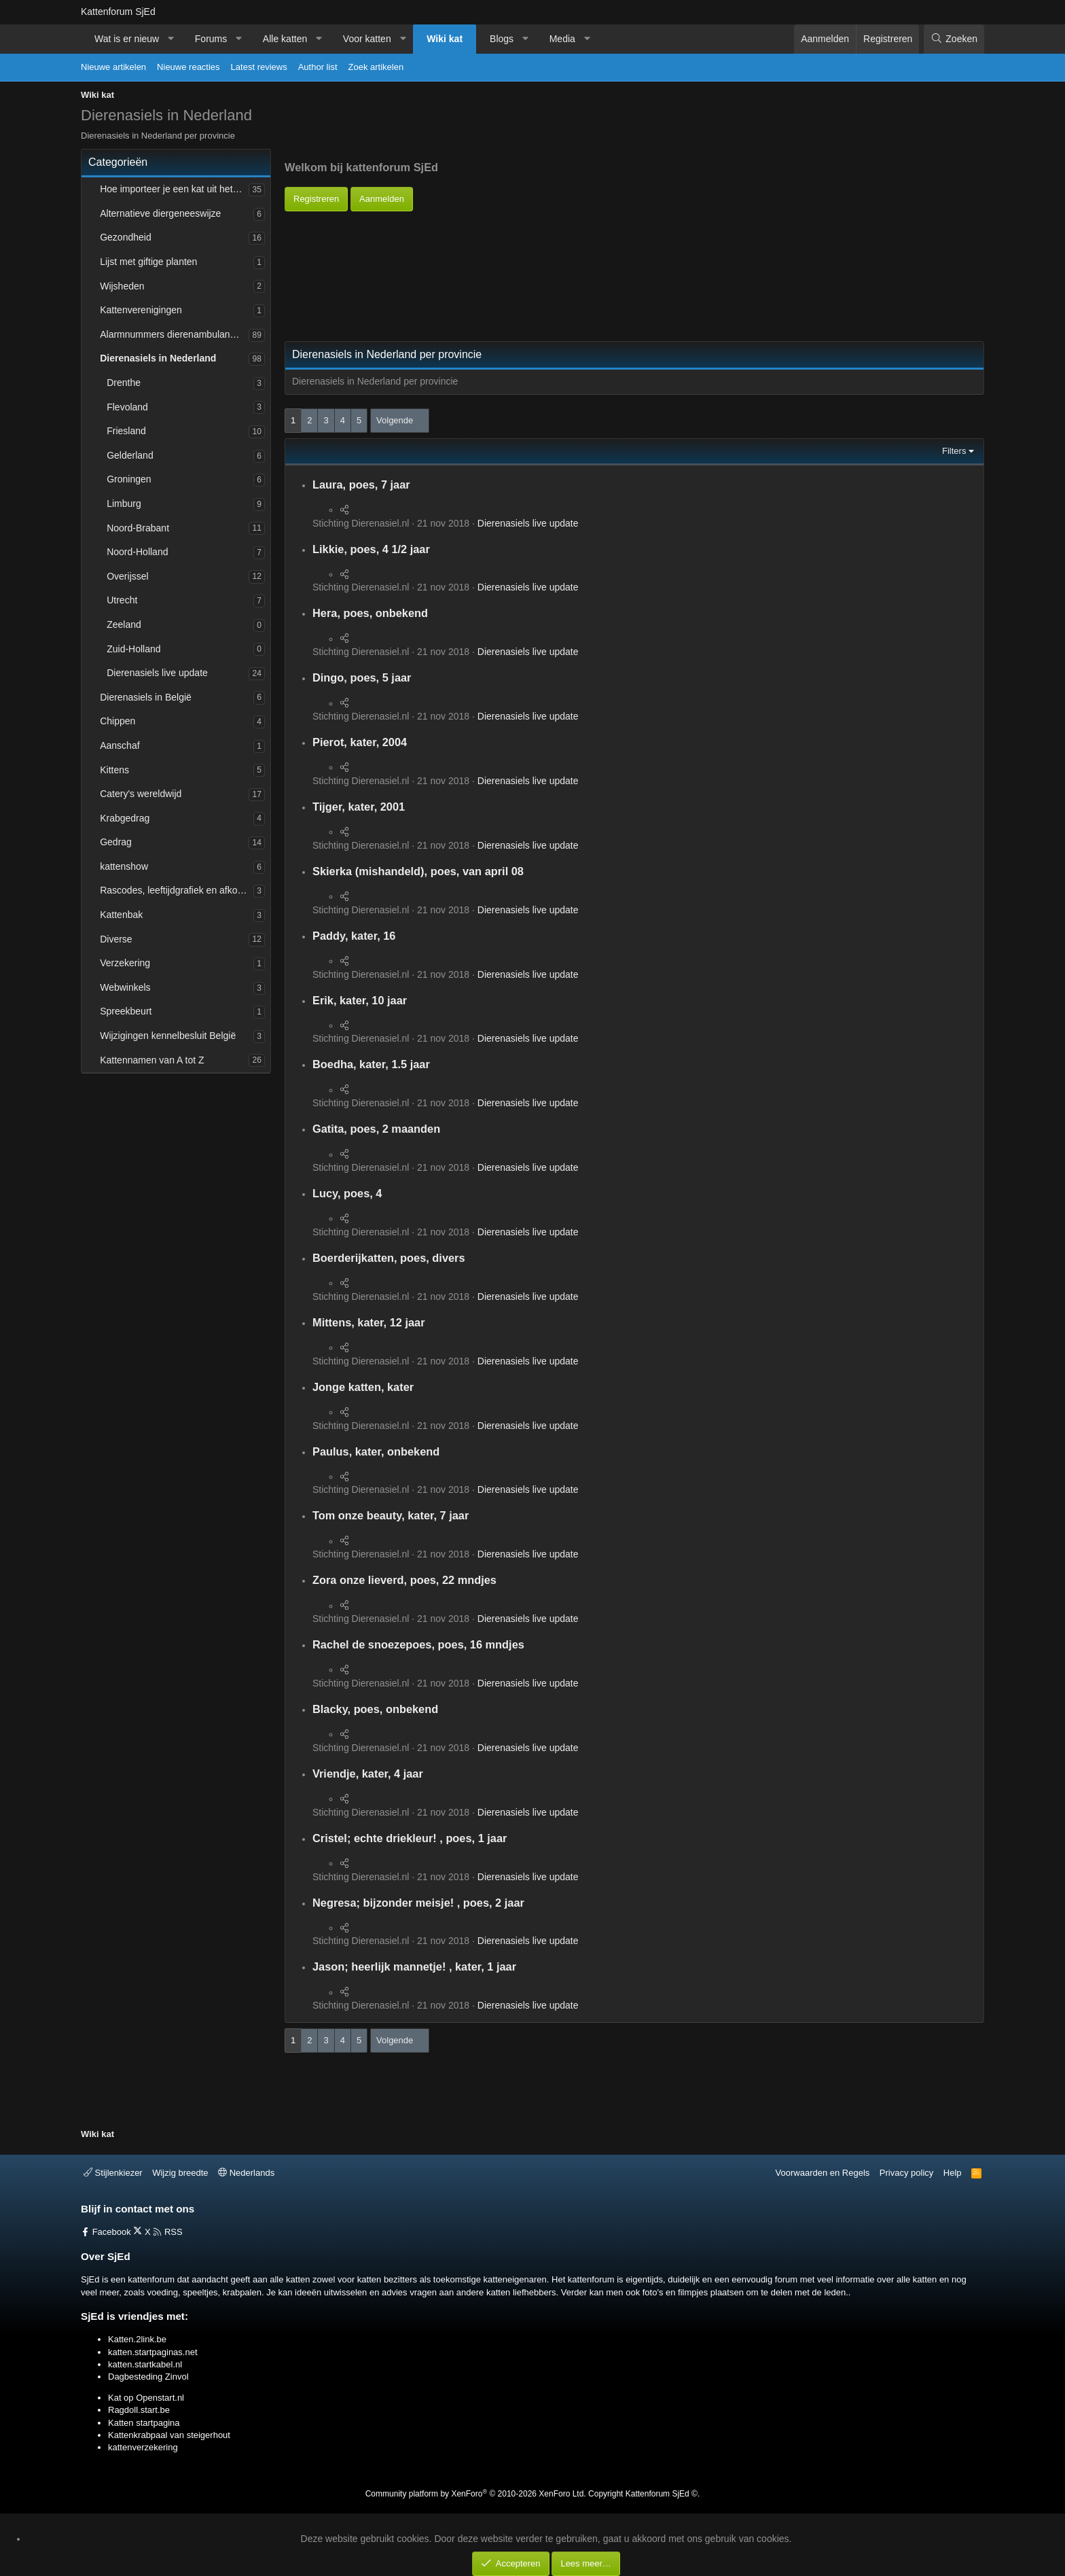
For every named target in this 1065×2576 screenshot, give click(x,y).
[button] (171, 39)
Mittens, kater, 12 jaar (368, 1322)
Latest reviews (259, 67)
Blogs (501, 38)
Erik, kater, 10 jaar (359, 1000)
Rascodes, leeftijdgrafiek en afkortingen (176, 890)
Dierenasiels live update (157, 672)
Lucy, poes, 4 (347, 1193)
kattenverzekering (143, 2447)
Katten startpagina (144, 2423)
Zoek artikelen (376, 67)
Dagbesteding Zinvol (148, 2376)
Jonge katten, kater (363, 1387)
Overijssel (127, 576)
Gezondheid (125, 237)
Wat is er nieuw (126, 38)
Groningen (129, 479)
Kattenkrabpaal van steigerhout (169, 2435)
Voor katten (367, 38)
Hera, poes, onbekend (370, 613)
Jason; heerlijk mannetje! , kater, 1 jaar (414, 1966)
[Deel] (344, 509)
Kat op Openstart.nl (146, 2398)
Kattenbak (121, 914)
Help (952, 2173)
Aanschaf (119, 745)
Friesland (126, 430)
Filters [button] (954, 451)
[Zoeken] (954, 39)
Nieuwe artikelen (113, 67)
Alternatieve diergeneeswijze (160, 213)
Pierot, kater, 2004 (359, 742)
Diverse (116, 939)
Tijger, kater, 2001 (358, 806)
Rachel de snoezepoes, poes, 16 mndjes (418, 1644)
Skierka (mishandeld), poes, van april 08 (418, 871)
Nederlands (246, 2173)
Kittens (114, 769)
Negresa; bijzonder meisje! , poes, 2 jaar (418, 1902)
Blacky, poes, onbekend (375, 1709)
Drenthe (124, 382)
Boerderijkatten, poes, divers (388, 1258)
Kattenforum (118, 11)
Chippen (117, 721)
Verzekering (125, 962)
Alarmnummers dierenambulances (172, 334)
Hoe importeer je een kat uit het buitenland (174, 188)
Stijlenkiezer (113, 2173)
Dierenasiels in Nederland (158, 358)
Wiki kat (445, 38)
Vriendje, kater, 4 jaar (367, 1773)
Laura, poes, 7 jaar (361, 484)
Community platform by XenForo (475, 2494)
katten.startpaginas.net (153, 2352)
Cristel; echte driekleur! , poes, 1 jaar (409, 1838)
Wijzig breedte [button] (180, 2173)
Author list (318, 67)
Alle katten (285, 38)
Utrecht (122, 600)
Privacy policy (906, 2173)
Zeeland (124, 624)
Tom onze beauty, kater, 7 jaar (390, 1515)
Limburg (124, 503)
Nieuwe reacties (188, 67)
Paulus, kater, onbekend (375, 1451)
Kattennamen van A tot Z (152, 1060)
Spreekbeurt (125, 1011)
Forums (211, 38)
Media (562, 38)
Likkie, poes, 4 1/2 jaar (371, 549)
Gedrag (116, 841)
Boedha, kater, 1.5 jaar (371, 1064)
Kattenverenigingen (141, 309)
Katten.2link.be (137, 2339)
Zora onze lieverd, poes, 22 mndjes (404, 1580)
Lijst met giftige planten (148, 261)
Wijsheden (122, 286)
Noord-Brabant (138, 528)
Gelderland (130, 455)
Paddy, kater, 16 (353, 936)
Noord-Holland (137, 551)
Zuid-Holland (133, 648)
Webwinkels (125, 987)
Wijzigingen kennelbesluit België (168, 1035)
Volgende (394, 420)
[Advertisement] (532, 241)
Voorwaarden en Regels (823, 2173)
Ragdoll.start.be (139, 2410)
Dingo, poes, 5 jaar (361, 677)
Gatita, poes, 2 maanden (376, 1129)
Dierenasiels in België (146, 697)
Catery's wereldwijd (140, 793)
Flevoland (127, 407)
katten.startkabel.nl (145, 2364)
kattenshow (124, 866)
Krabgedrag (124, 818)
